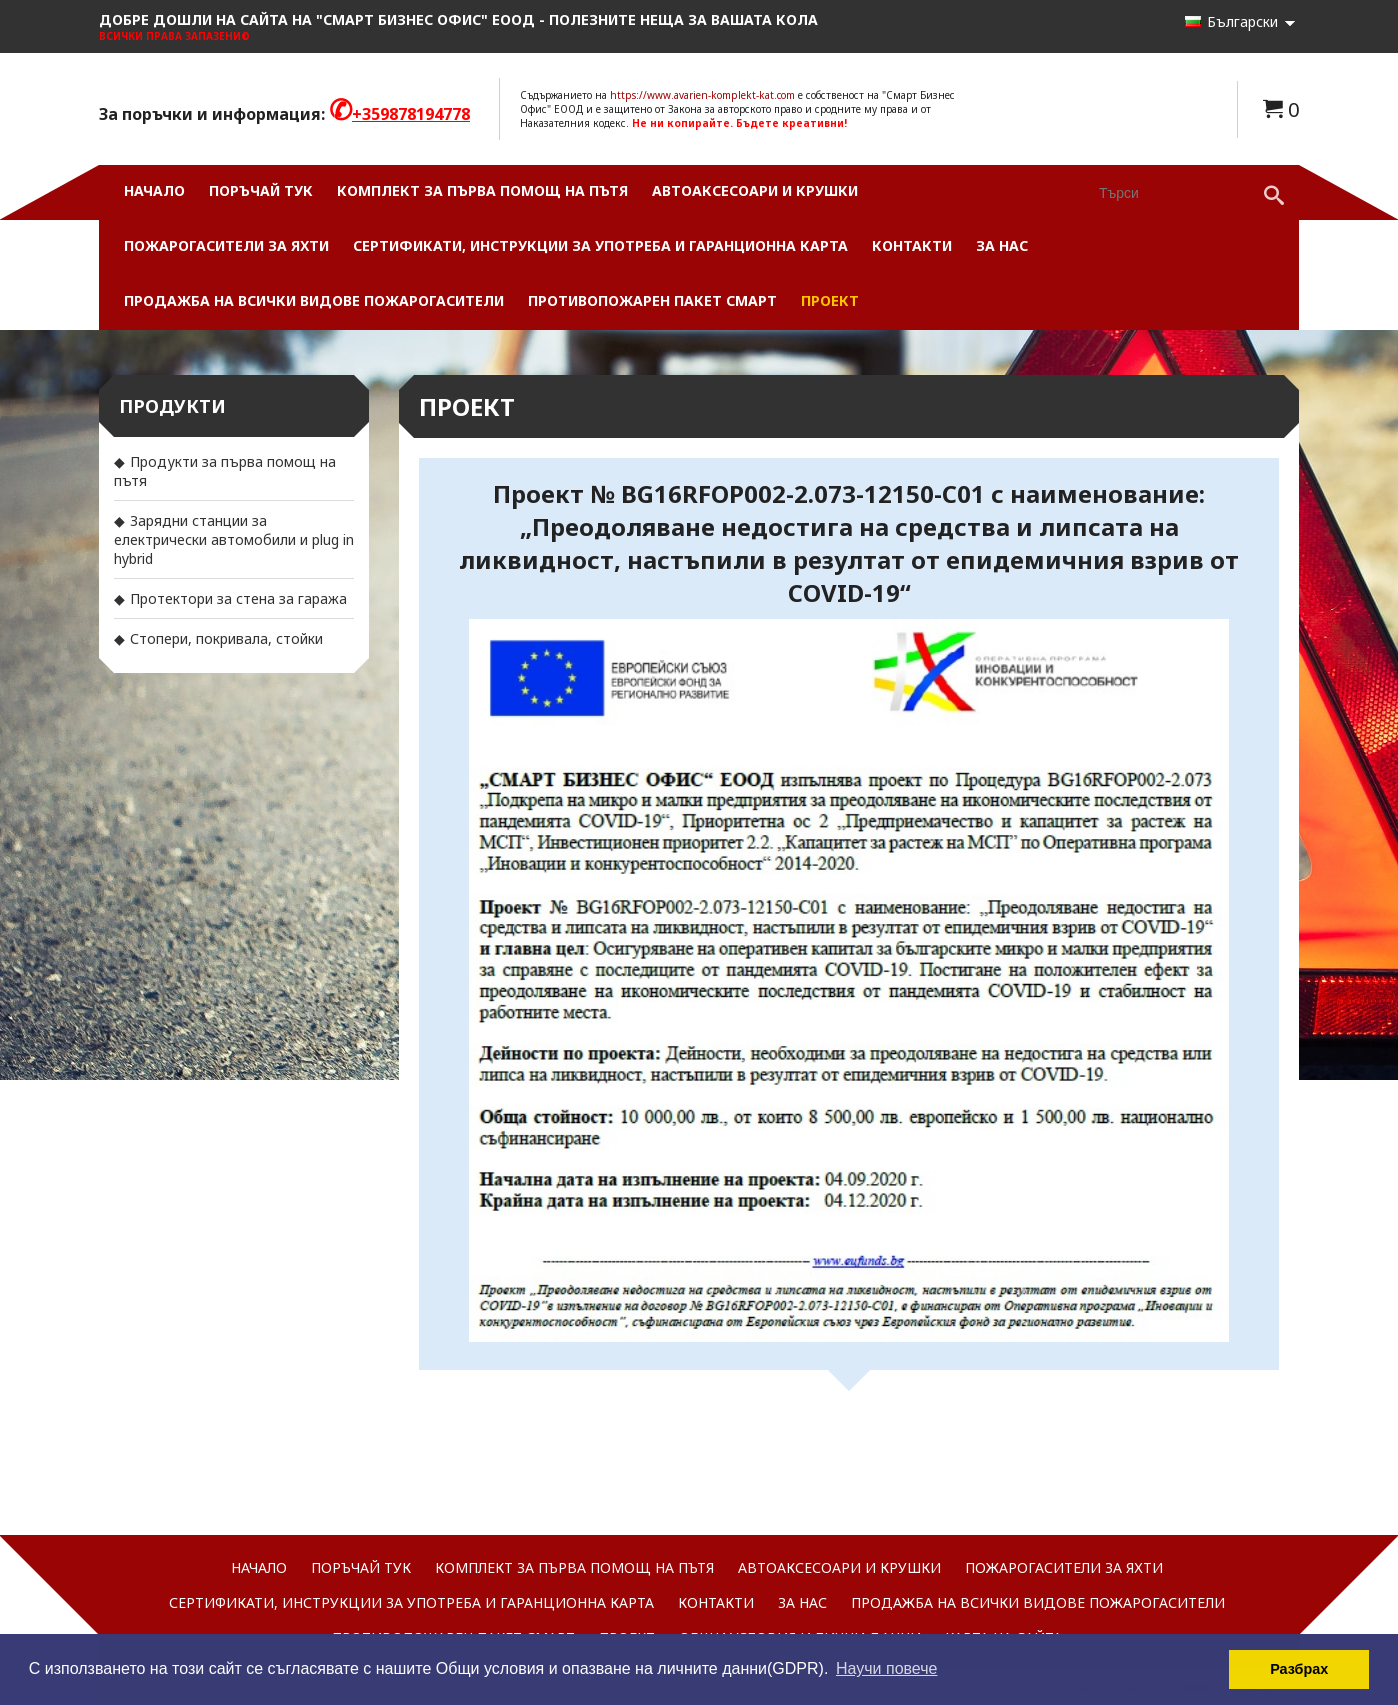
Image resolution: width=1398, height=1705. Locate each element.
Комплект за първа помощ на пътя (482, 190)
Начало (154, 190)
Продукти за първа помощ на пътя (225, 471)
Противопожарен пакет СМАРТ (652, 300)
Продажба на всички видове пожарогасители (314, 300)
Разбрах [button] (1299, 1669)
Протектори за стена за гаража (238, 598)
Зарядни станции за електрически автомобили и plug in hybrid (234, 539)
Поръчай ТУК (261, 190)
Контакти (912, 245)
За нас (1002, 245)
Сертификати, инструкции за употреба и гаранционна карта (600, 245)
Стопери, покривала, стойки (226, 638)
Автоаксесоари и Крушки (755, 190)
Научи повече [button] (886, 1668)
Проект (830, 300)
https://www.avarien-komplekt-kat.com (702, 95)
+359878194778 (411, 114)
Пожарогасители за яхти (226, 245)
